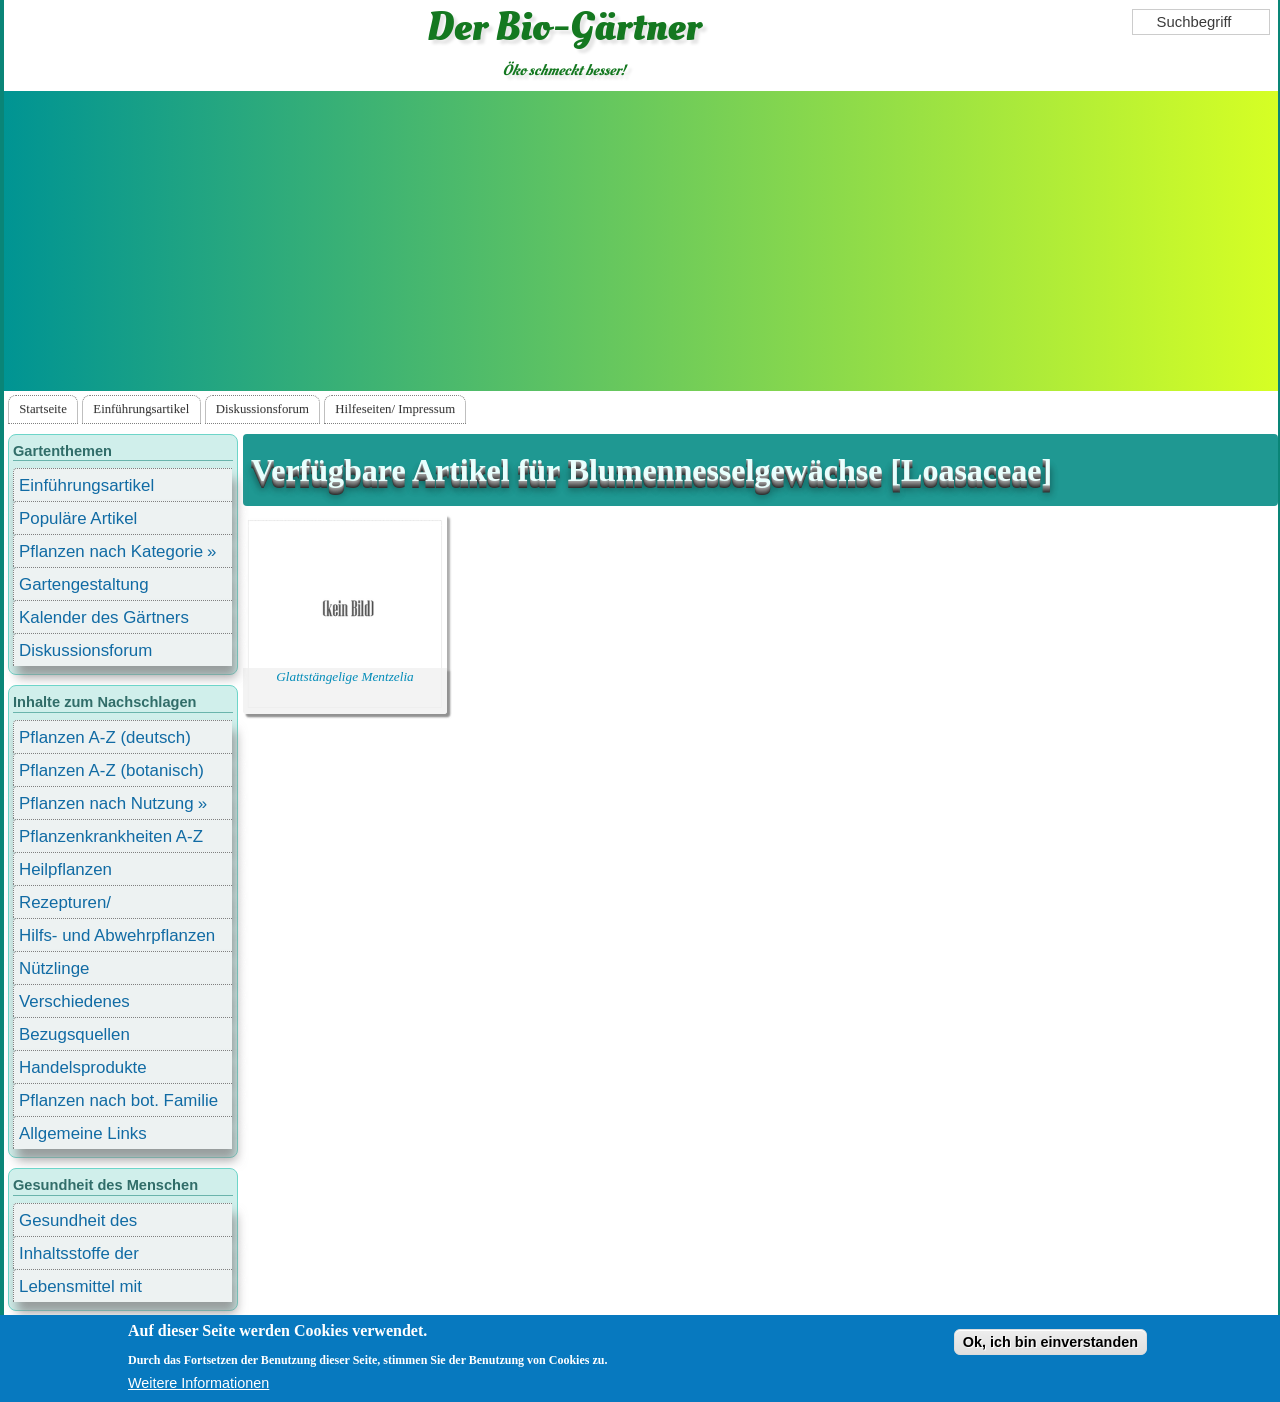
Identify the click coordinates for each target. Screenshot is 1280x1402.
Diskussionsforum (262, 409)
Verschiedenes (74, 1001)
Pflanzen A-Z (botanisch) (111, 770)
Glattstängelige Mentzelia (344, 676)
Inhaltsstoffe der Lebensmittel (79, 1256)
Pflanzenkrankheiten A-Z (111, 836)
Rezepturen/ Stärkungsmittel (77, 905)
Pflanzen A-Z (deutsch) (105, 737)
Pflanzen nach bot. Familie (118, 1100)
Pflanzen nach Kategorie (111, 551)
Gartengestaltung (84, 584)
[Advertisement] (641, 241)
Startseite (43, 409)
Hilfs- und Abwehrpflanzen (117, 935)
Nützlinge (54, 968)
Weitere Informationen (198, 1383)
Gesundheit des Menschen (78, 1223)
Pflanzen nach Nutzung (106, 803)
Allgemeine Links (83, 1133)
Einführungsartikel (141, 409)
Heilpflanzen (65, 869)
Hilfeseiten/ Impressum (395, 409)
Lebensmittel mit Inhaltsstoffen (80, 1289)
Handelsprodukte (83, 1067)
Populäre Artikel (78, 518)
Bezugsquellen (74, 1034)
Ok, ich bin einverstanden (1050, 1342)
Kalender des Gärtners (104, 617)
